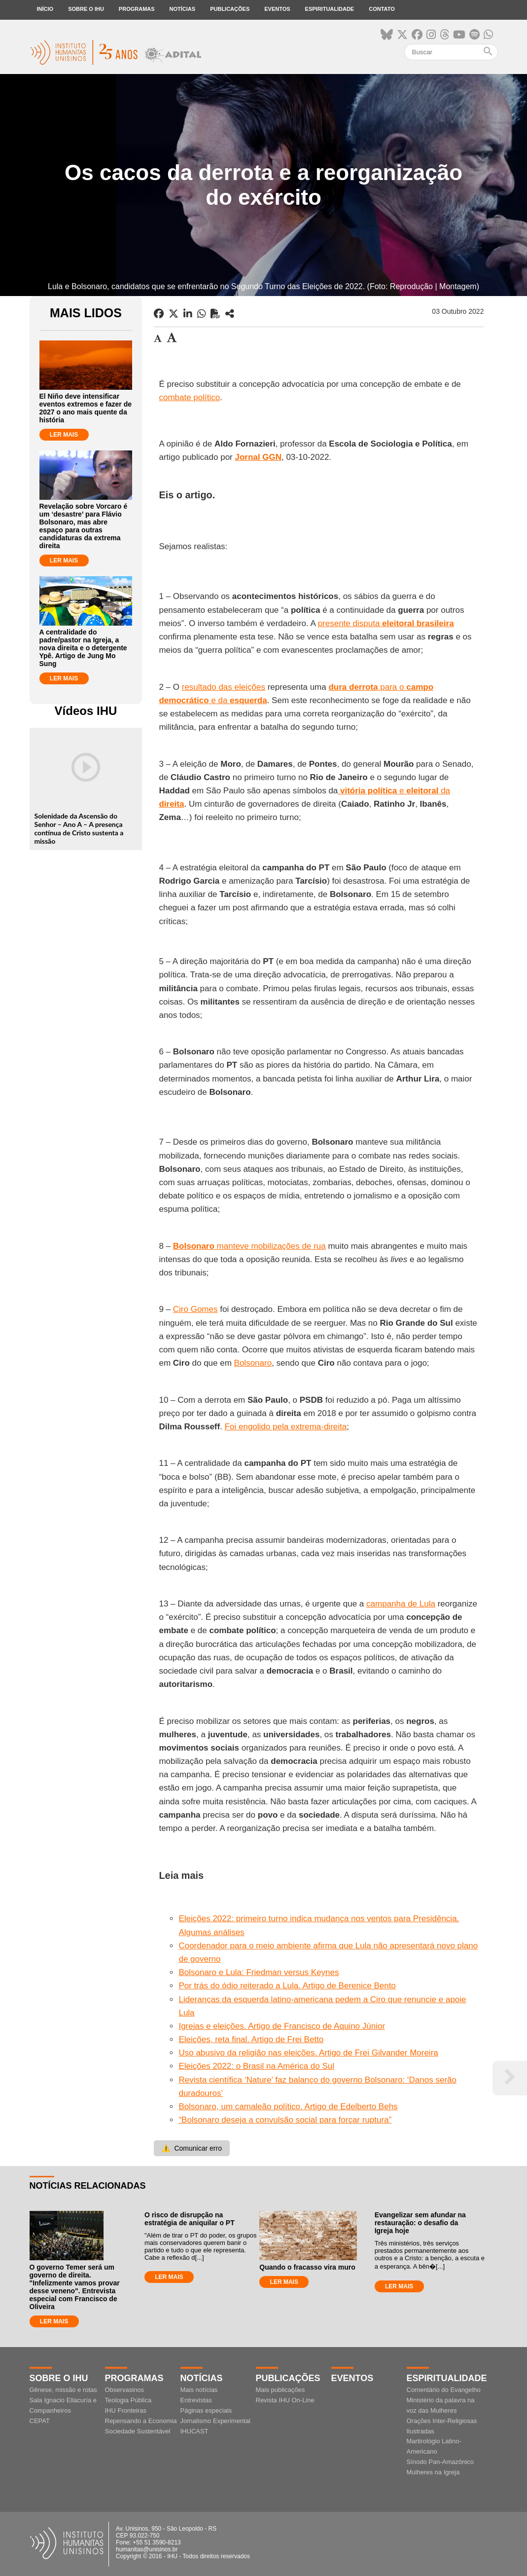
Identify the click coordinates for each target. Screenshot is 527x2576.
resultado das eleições (223, 687)
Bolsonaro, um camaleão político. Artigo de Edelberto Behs (287, 2106)
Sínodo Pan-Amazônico (440, 2461)
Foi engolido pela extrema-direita (286, 1426)
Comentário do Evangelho (444, 2389)
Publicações (229, 9)
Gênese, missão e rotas (63, 2389)
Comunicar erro (191, 2148)
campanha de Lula (400, 1603)
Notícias (183, 9)
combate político (189, 397)
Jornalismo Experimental (215, 2421)
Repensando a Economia (141, 2421)
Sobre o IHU (86, 9)
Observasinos (124, 2389)
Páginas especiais (206, 2410)
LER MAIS (64, 434)
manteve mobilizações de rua (249, 1246)
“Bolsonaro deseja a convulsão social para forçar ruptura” (284, 2120)
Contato (382, 9)
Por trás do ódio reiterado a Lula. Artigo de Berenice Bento (286, 1985)
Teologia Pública (128, 2400)
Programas (137, 9)
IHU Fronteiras (126, 2410)
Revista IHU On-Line (285, 2400)
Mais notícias (199, 2389)
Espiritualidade (329, 9)
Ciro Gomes (195, 1309)
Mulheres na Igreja (433, 2472)
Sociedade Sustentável (138, 2431)
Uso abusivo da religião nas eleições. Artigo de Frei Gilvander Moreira (308, 2052)
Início (45, 9)
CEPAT (40, 2421)
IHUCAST (194, 2431)
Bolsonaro (253, 1363)
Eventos (277, 9)
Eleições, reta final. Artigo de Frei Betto (250, 2039)
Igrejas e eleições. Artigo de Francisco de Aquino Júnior (281, 2026)
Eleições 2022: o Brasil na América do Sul (256, 2066)
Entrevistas (196, 2400)
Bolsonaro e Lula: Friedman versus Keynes (258, 1972)
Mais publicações (280, 2389)
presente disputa (386, 623)
